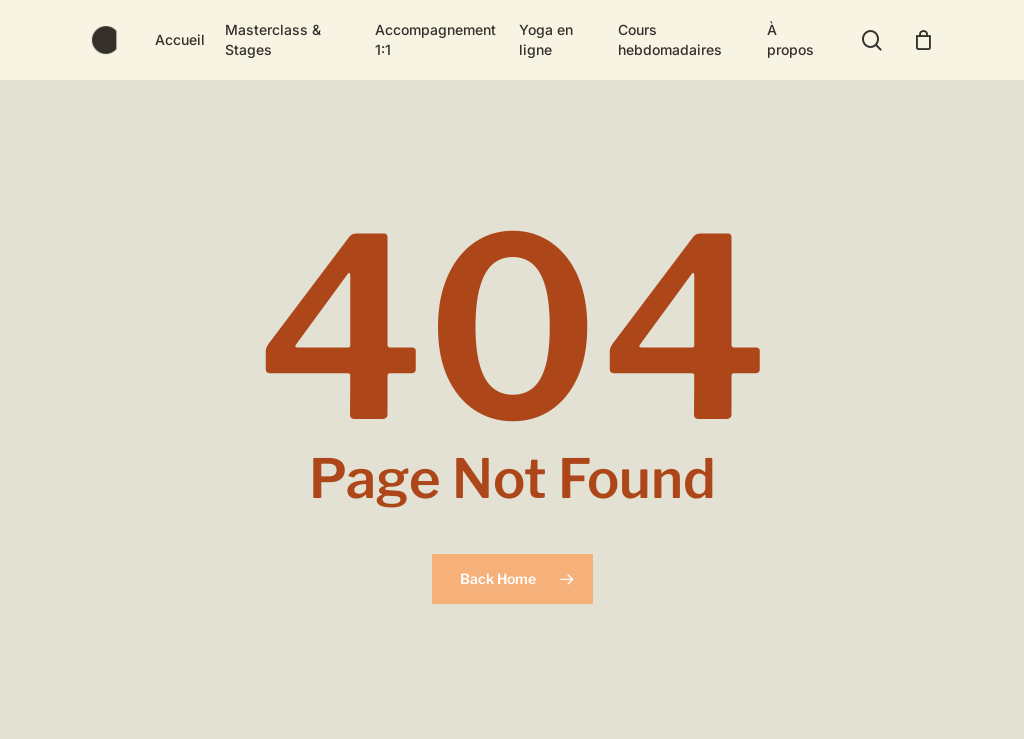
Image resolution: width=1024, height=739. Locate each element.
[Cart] (923, 40)
